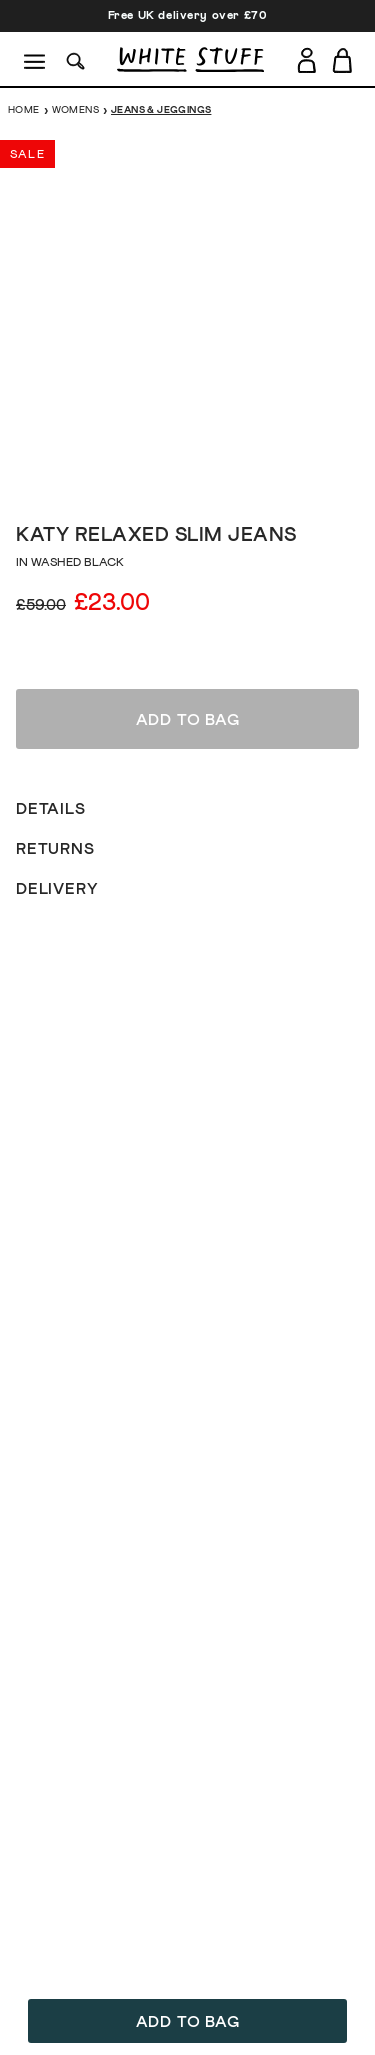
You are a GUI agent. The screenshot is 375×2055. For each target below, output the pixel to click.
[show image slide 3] (168, 477)
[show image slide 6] (228, 477)
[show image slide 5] (208, 477)
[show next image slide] (335, 313)
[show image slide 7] (248, 477)
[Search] (76, 59)
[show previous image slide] (40, 313)
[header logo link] (190, 59)
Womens (75, 110)
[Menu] (35, 60)
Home (24, 110)
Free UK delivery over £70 (188, 16)
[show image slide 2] (148, 477)
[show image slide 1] (128, 477)
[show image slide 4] (188, 477)
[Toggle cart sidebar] (343, 60)
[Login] (306, 56)
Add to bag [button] (188, 2022)
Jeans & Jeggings (161, 110)
